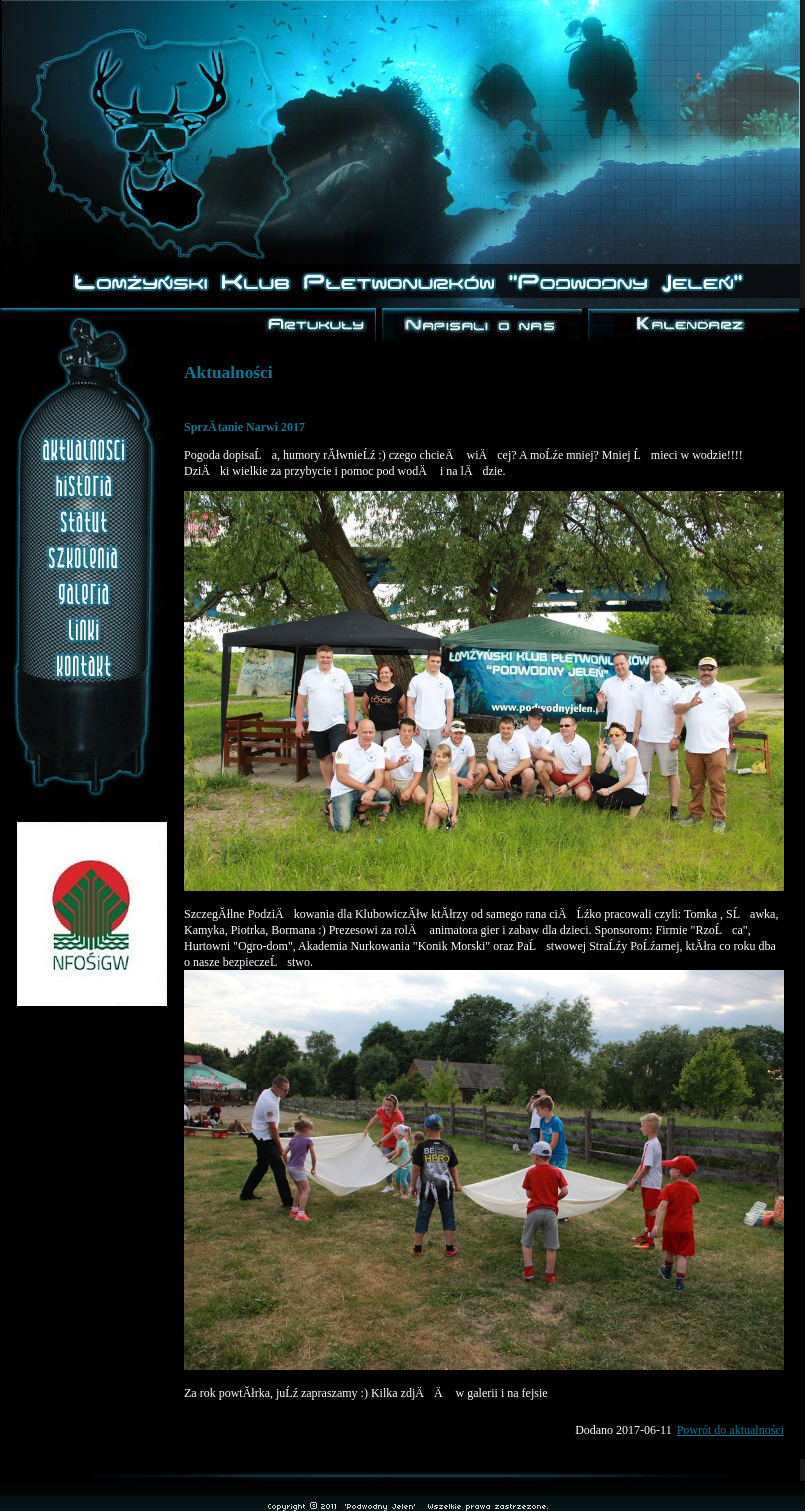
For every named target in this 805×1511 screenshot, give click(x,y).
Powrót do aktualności (730, 1430)
